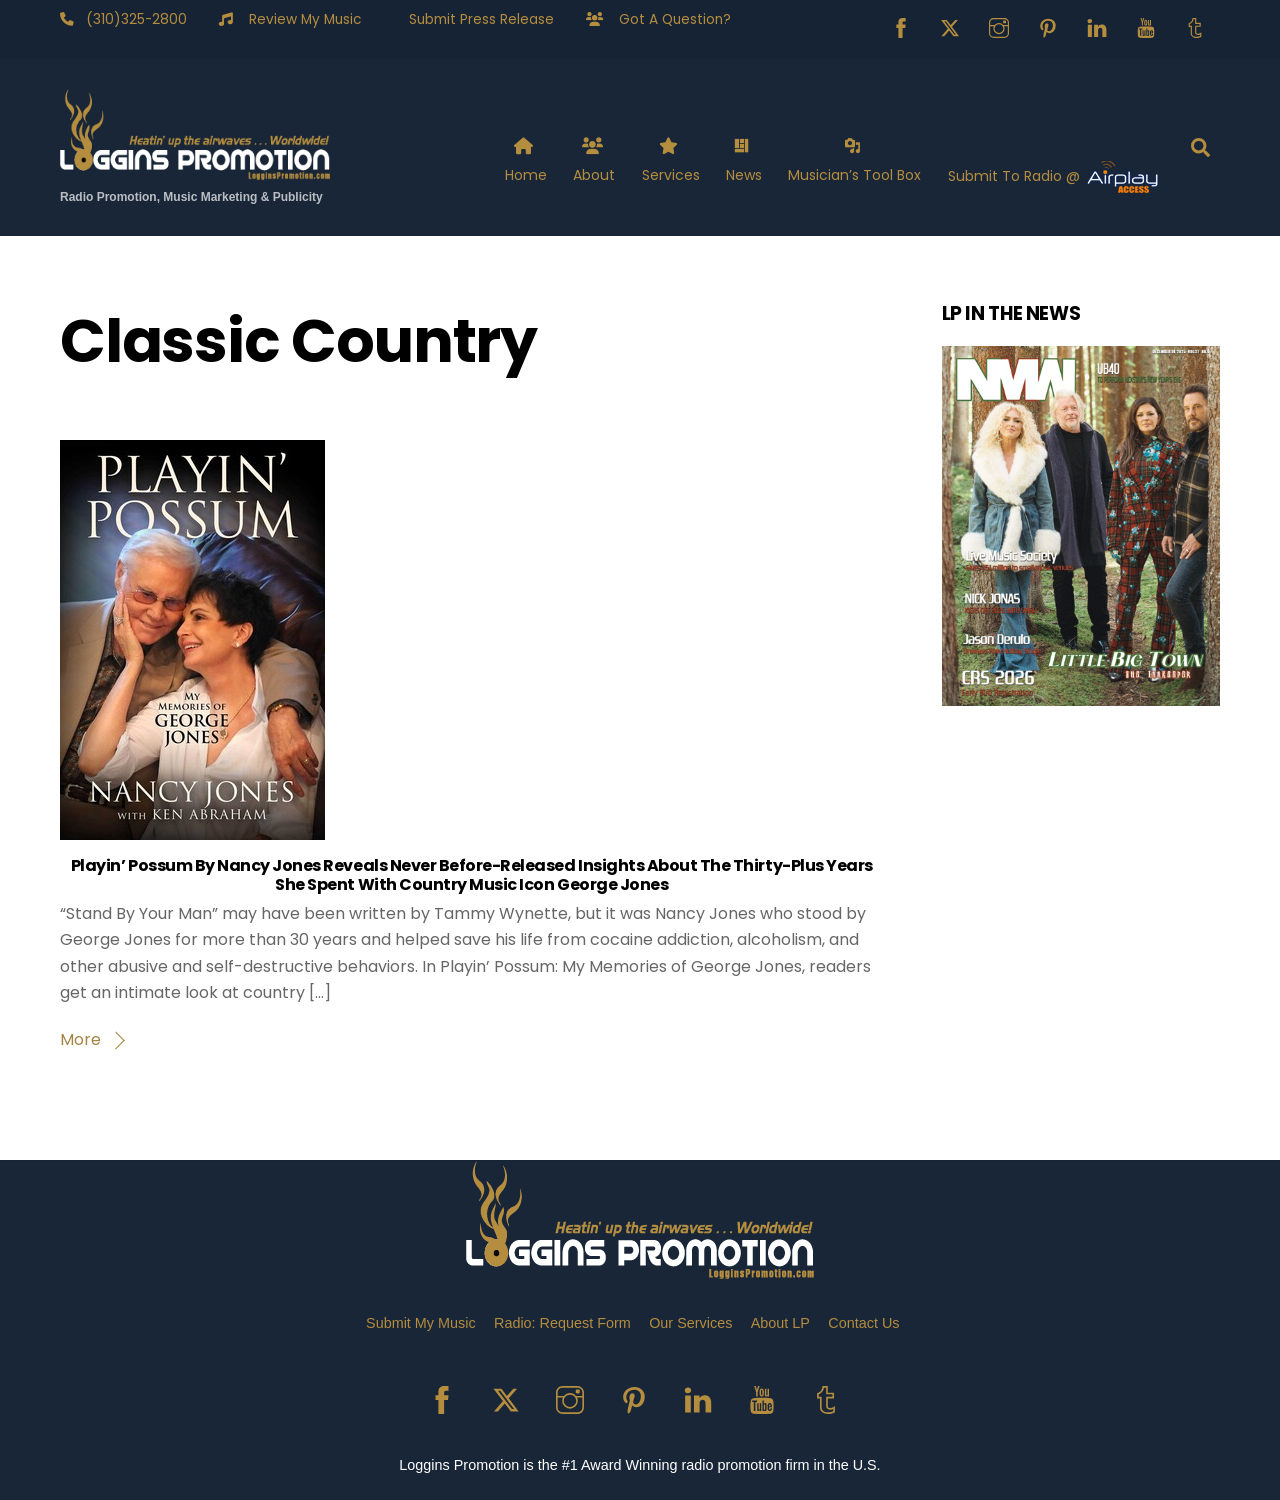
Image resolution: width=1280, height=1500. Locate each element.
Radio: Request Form (562, 1323)
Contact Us (863, 1323)
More (80, 1039)
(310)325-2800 (130, 19)
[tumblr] (1195, 26)
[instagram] (999, 26)
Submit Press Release (473, 19)
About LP (780, 1323)
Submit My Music (421, 1323)
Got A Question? (667, 19)
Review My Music (297, 19)
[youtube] (1146, 26)
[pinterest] (1048, 26)
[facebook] (901, 26)
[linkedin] (1097, 26)
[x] (950, 26)
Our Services (690, 1323)
